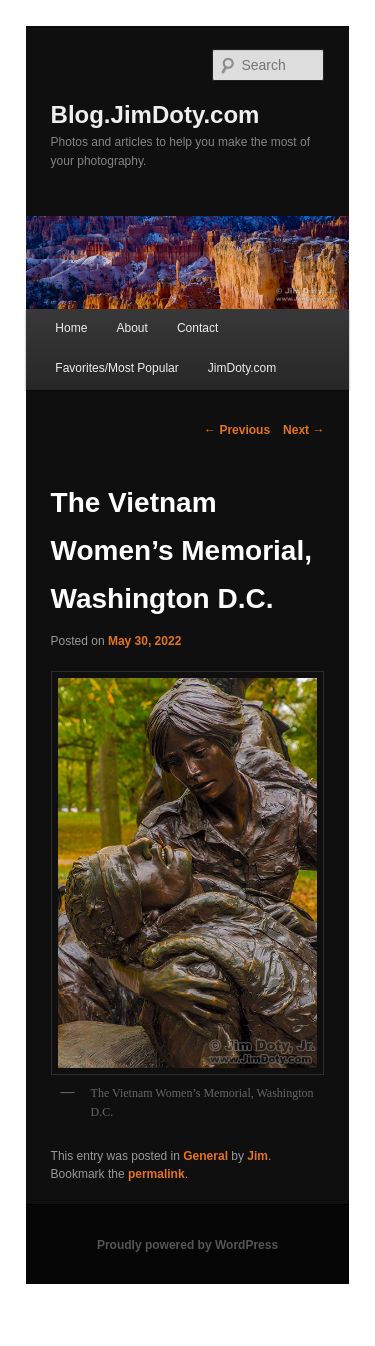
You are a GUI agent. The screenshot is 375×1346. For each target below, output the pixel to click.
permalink (156, 1174)
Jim (257, 1156)
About (131, 328)
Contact (197, 328)
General (205, 1156)
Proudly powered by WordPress (187, 1245)
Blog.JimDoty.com (155, 114)
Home (71, 328)
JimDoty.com (242, 368)
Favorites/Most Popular (116, 368)
